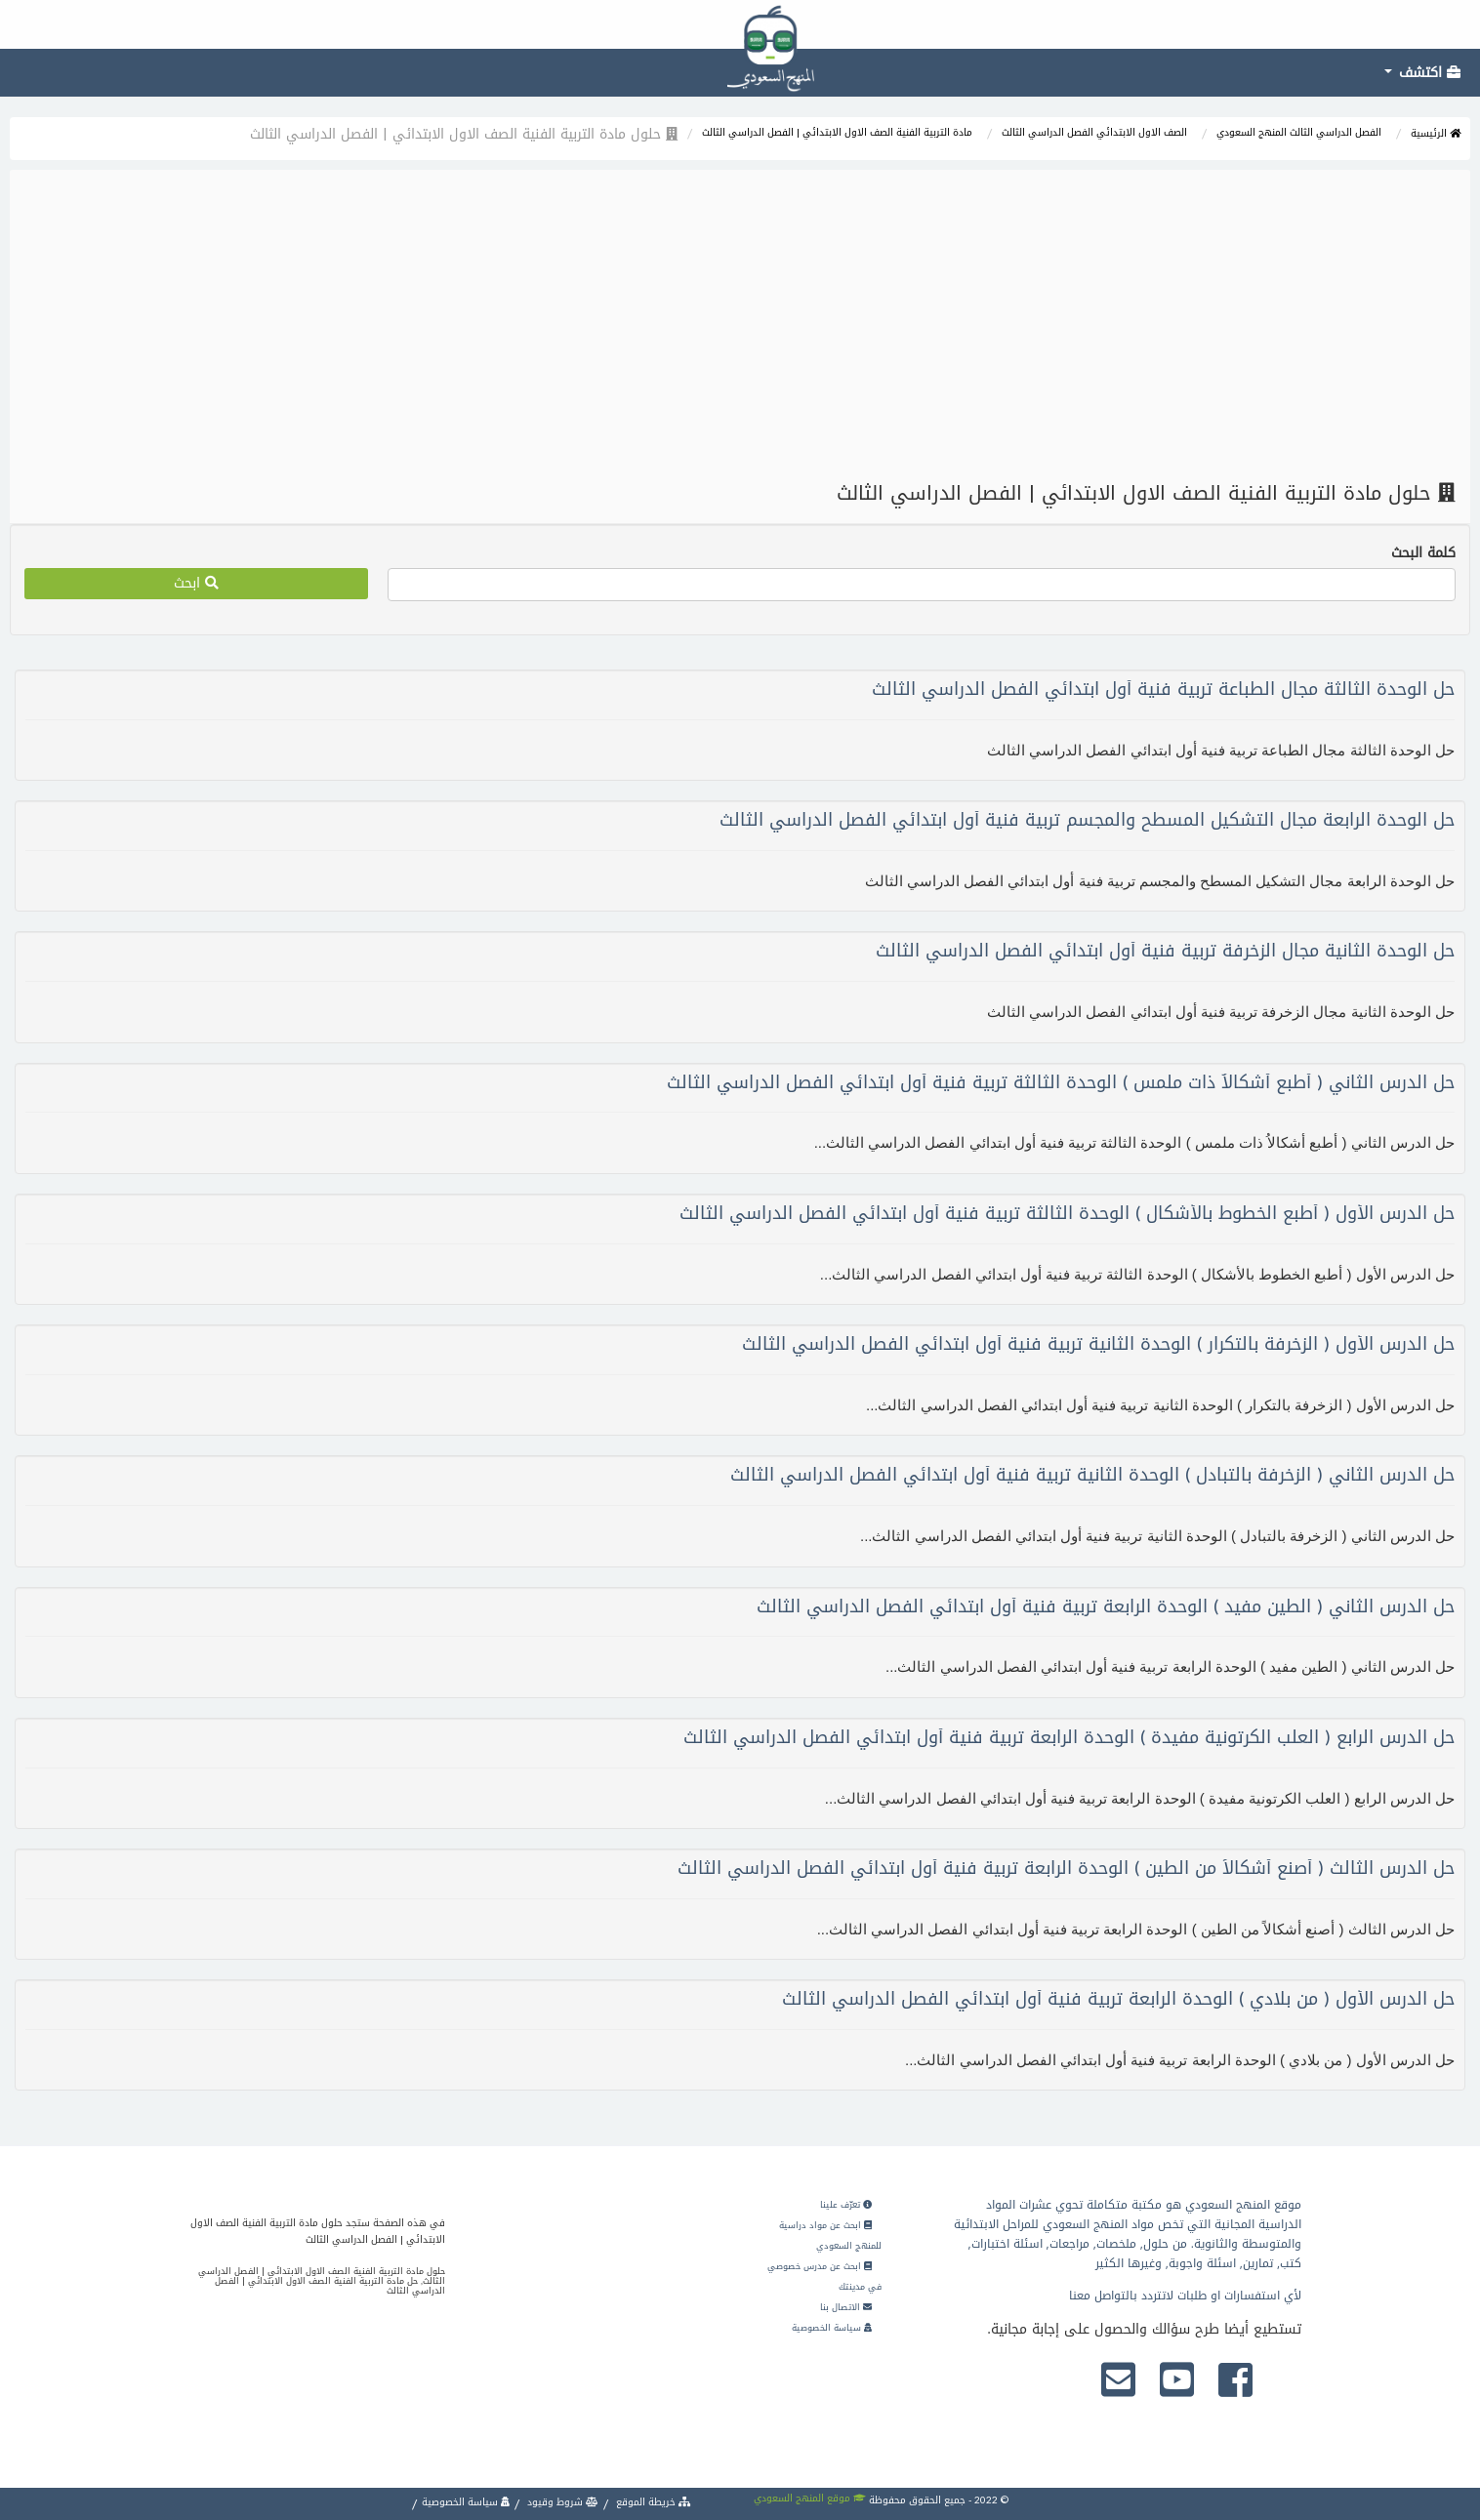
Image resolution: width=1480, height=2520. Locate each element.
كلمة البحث (1423, 553)
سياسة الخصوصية (832, 2328)
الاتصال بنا (846, 2307)
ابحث (196, 583)
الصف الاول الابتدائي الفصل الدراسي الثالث (1094, 132)
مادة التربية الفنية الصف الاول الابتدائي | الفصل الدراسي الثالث (837, 132)
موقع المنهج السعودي (810, 2498)
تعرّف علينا (846, 2205)
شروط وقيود (561, 2502)
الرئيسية (1435, 133)
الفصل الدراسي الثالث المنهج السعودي (1298, 132)
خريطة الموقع (652, 2502)
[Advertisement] (740, 326)
